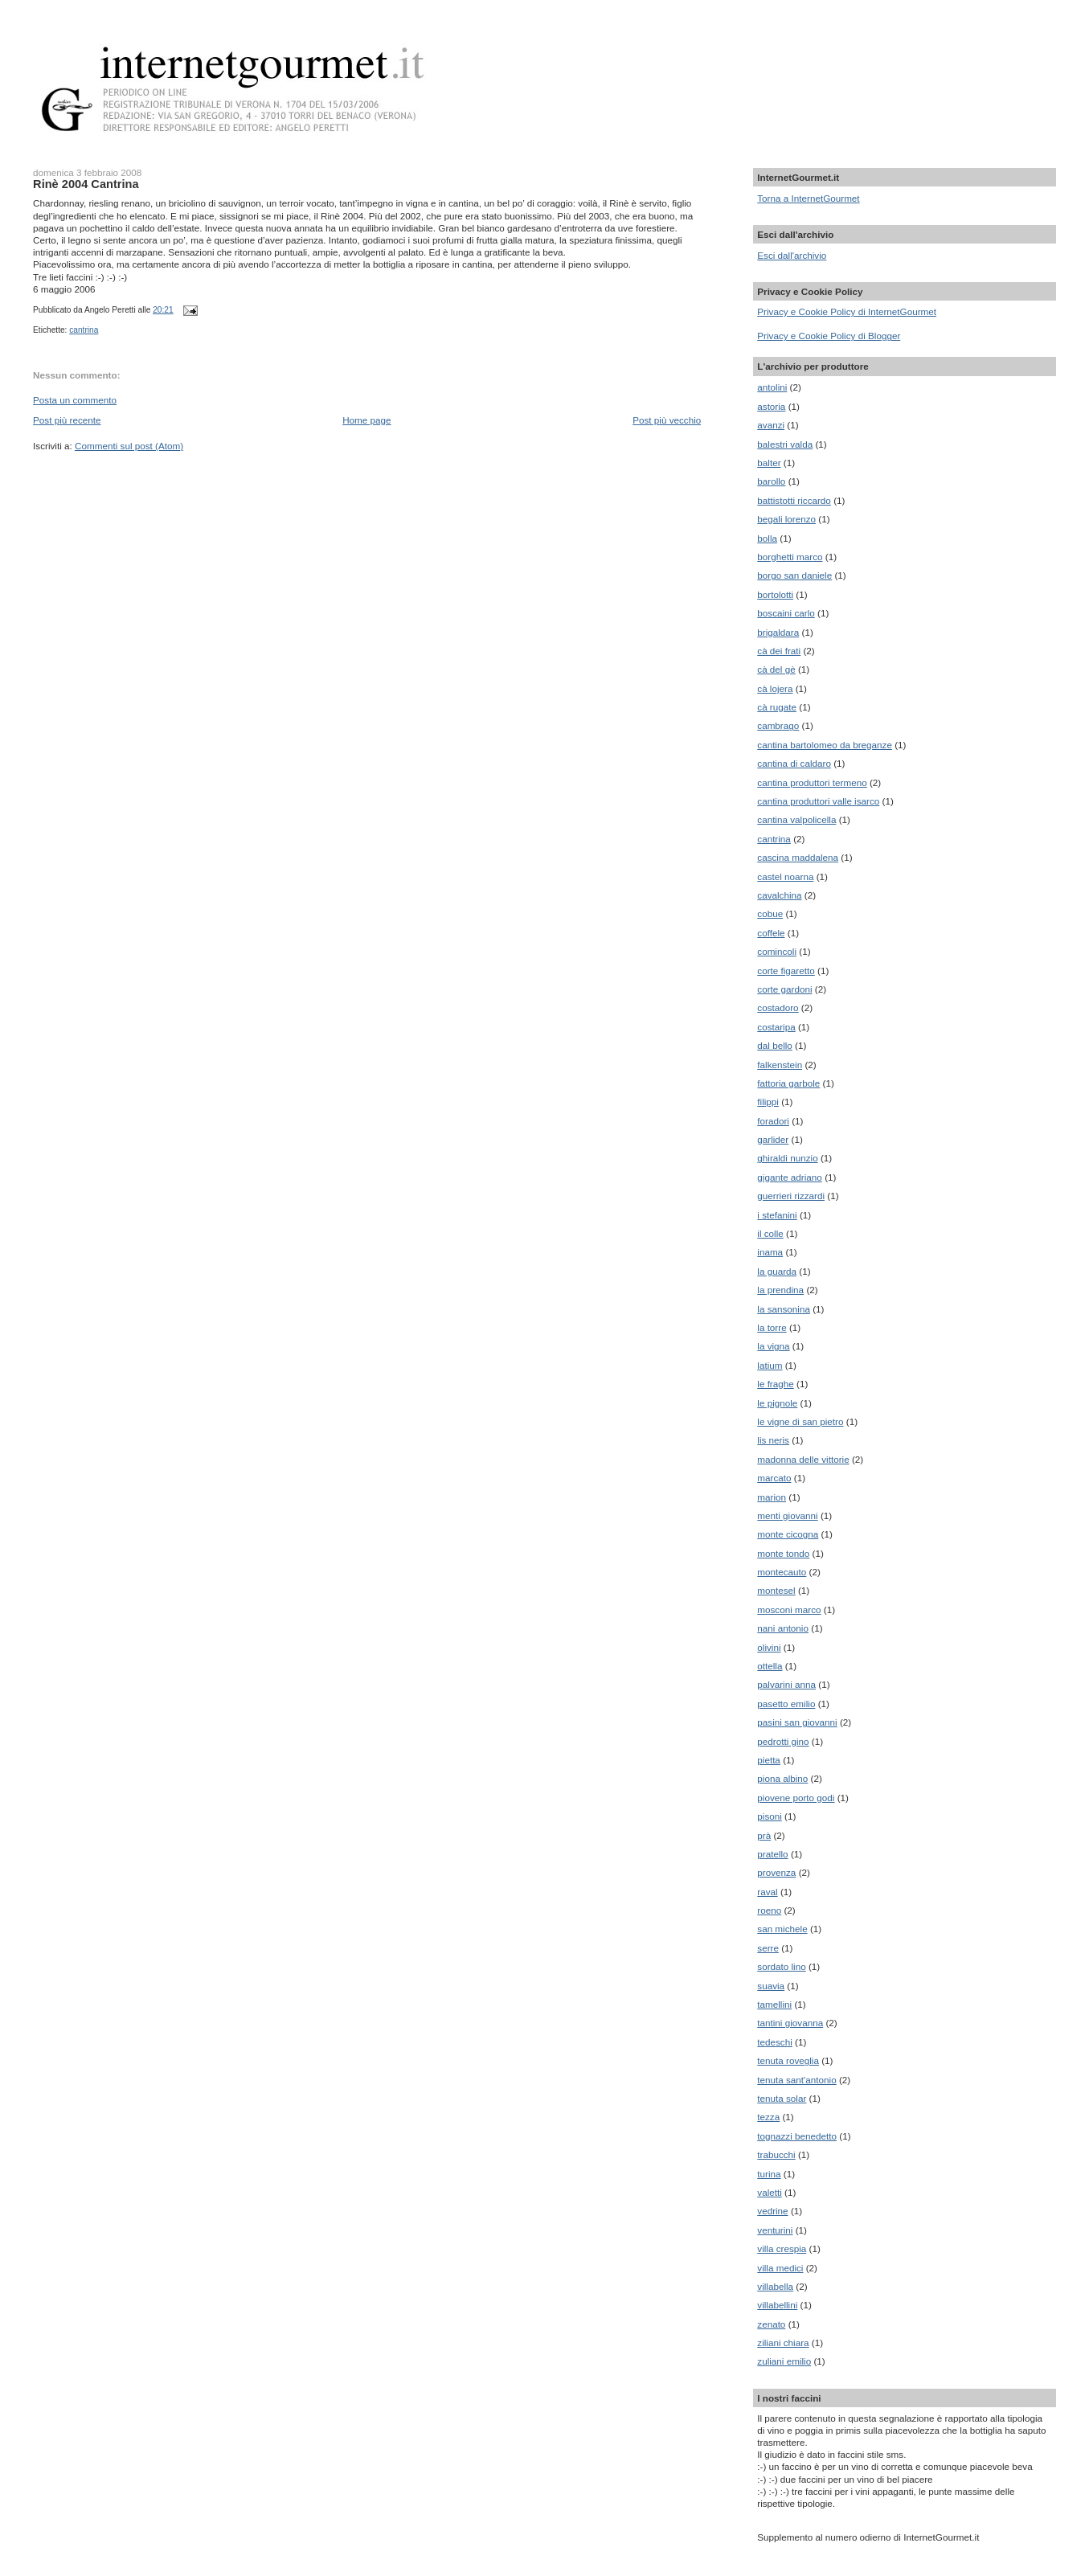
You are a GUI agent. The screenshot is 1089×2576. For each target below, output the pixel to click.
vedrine (772, 2210)
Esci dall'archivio (791, 255)
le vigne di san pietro (800, 1421)
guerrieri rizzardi (791, 1195)
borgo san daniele (794, 575)
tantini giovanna (790, 2022)
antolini (772, 387)
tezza (768, 2116)
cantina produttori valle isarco (818, 801)
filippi (768, 1101)
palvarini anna (786, 1684)
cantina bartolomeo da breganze (824, 744)
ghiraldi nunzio (787, 1158)
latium (769, 1365)
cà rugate (776, 707)
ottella (769, 1666)
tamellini (774, 2004)
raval (767, 1891)
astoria (771, 406)
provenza (776, 1872)
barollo (771, 481)
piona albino (782, 1778)
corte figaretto (785, 970)
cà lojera (774, 688)
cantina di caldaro (794, 763)
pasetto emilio (786, 1703)
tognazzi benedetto (797, 2136)
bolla (767, 538)
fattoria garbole (788, 1083)
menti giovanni (787, 1515)
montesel (776, 1590)
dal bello (774, 1045)
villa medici (780, 2268)
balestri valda (785, 444)
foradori (773, 1121)
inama (770, 1252)
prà (764, 1835)
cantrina (83, 330)
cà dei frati (778, 650)
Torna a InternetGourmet (808, 198)
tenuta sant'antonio (796, 2079)
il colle (770, 1233)
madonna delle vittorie (803, 1459)
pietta (768, 1760)
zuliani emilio (784, 2361)
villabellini (777, 2305)
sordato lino (781, 1966)
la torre (771, 1327)
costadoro (777, 1007)
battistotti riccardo (794, 500)
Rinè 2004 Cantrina (86, 184)
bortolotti (775, 594)
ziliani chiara (783, 2342)
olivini (768, 1647)
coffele (770, 933)
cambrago (778, 725)
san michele (782, 1928)
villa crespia (781, 2248)
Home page (366, 420)
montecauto (781, 1571)
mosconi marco (789, 1609)
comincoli (776, 951)
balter (768, 462)
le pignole (777, 1403)
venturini (774, 2230)
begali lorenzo (786, 519)
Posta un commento (75, 400)
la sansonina (783, 1309)
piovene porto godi (795, 1797)
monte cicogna (787, 1534)
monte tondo (783, 1553)
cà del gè (776, 669)
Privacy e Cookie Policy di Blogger (828, 335)
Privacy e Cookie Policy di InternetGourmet (846, 311)
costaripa (776, 1027)
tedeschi (774, 2042)
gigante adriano (789, 1177)
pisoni (769, 1816)
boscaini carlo (785, 613)
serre (768, 1948)
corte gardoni (784, 989)
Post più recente (66, 420)
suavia (770, 1985)
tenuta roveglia (788, 2060)
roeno (769, 1910)
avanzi (770, 425)
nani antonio (783, 1628)
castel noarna (785, 876)
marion (771, 1497)
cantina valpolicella (796, 819)
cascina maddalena (797, 857)
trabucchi (776, 2154)
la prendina (780, 1289)
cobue (770, 913)
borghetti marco (789, 556)
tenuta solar (781, 2098)
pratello (772, 1854)
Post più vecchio (667, 420)
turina (768, 2174)
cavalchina (779, 895)
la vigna (773, 1346)
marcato (774, 1477)
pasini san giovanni (797, 1722)
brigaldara (778, 632)
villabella (775, 2286)
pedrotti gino (783, 1741)
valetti (769, 2192)
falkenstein (779, 1064)
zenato (771, 2324)
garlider (772, 1139)
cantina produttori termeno (811, 782)
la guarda (776, 1271)
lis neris (773, 1440)
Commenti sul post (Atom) (129, 445)
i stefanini (776, 1215)
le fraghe (775, 1383)
